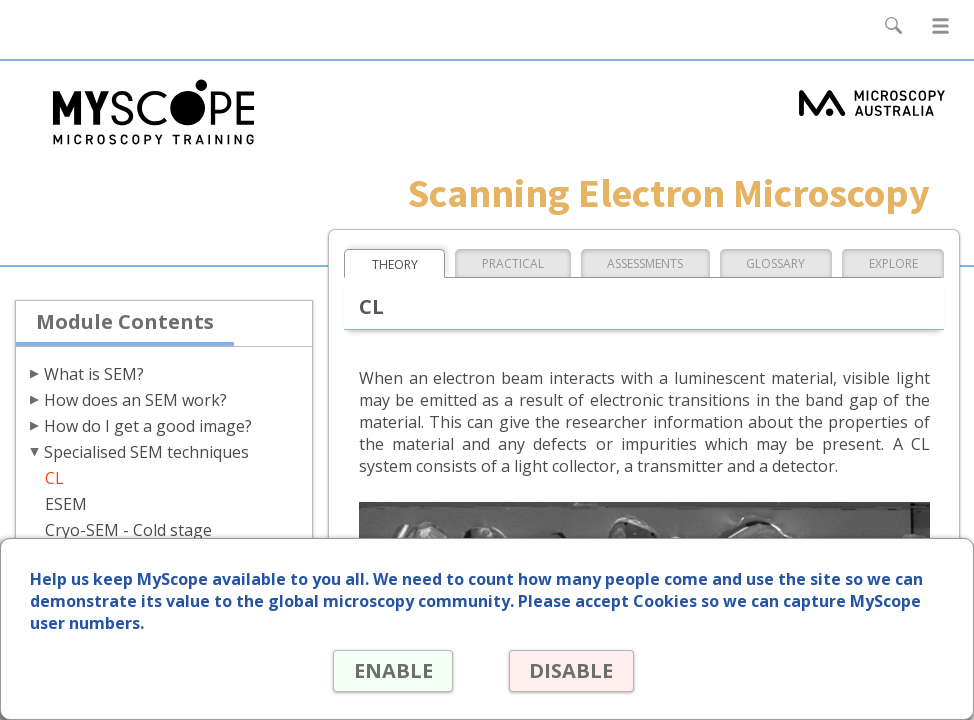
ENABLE (391, 670)
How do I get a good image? (148, 426)
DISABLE (571, 670)
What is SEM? (94, 374)
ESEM (66, 504)
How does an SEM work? (135, 400)
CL (54, 478)
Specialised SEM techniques (146, 452)
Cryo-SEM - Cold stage (128, 530)
